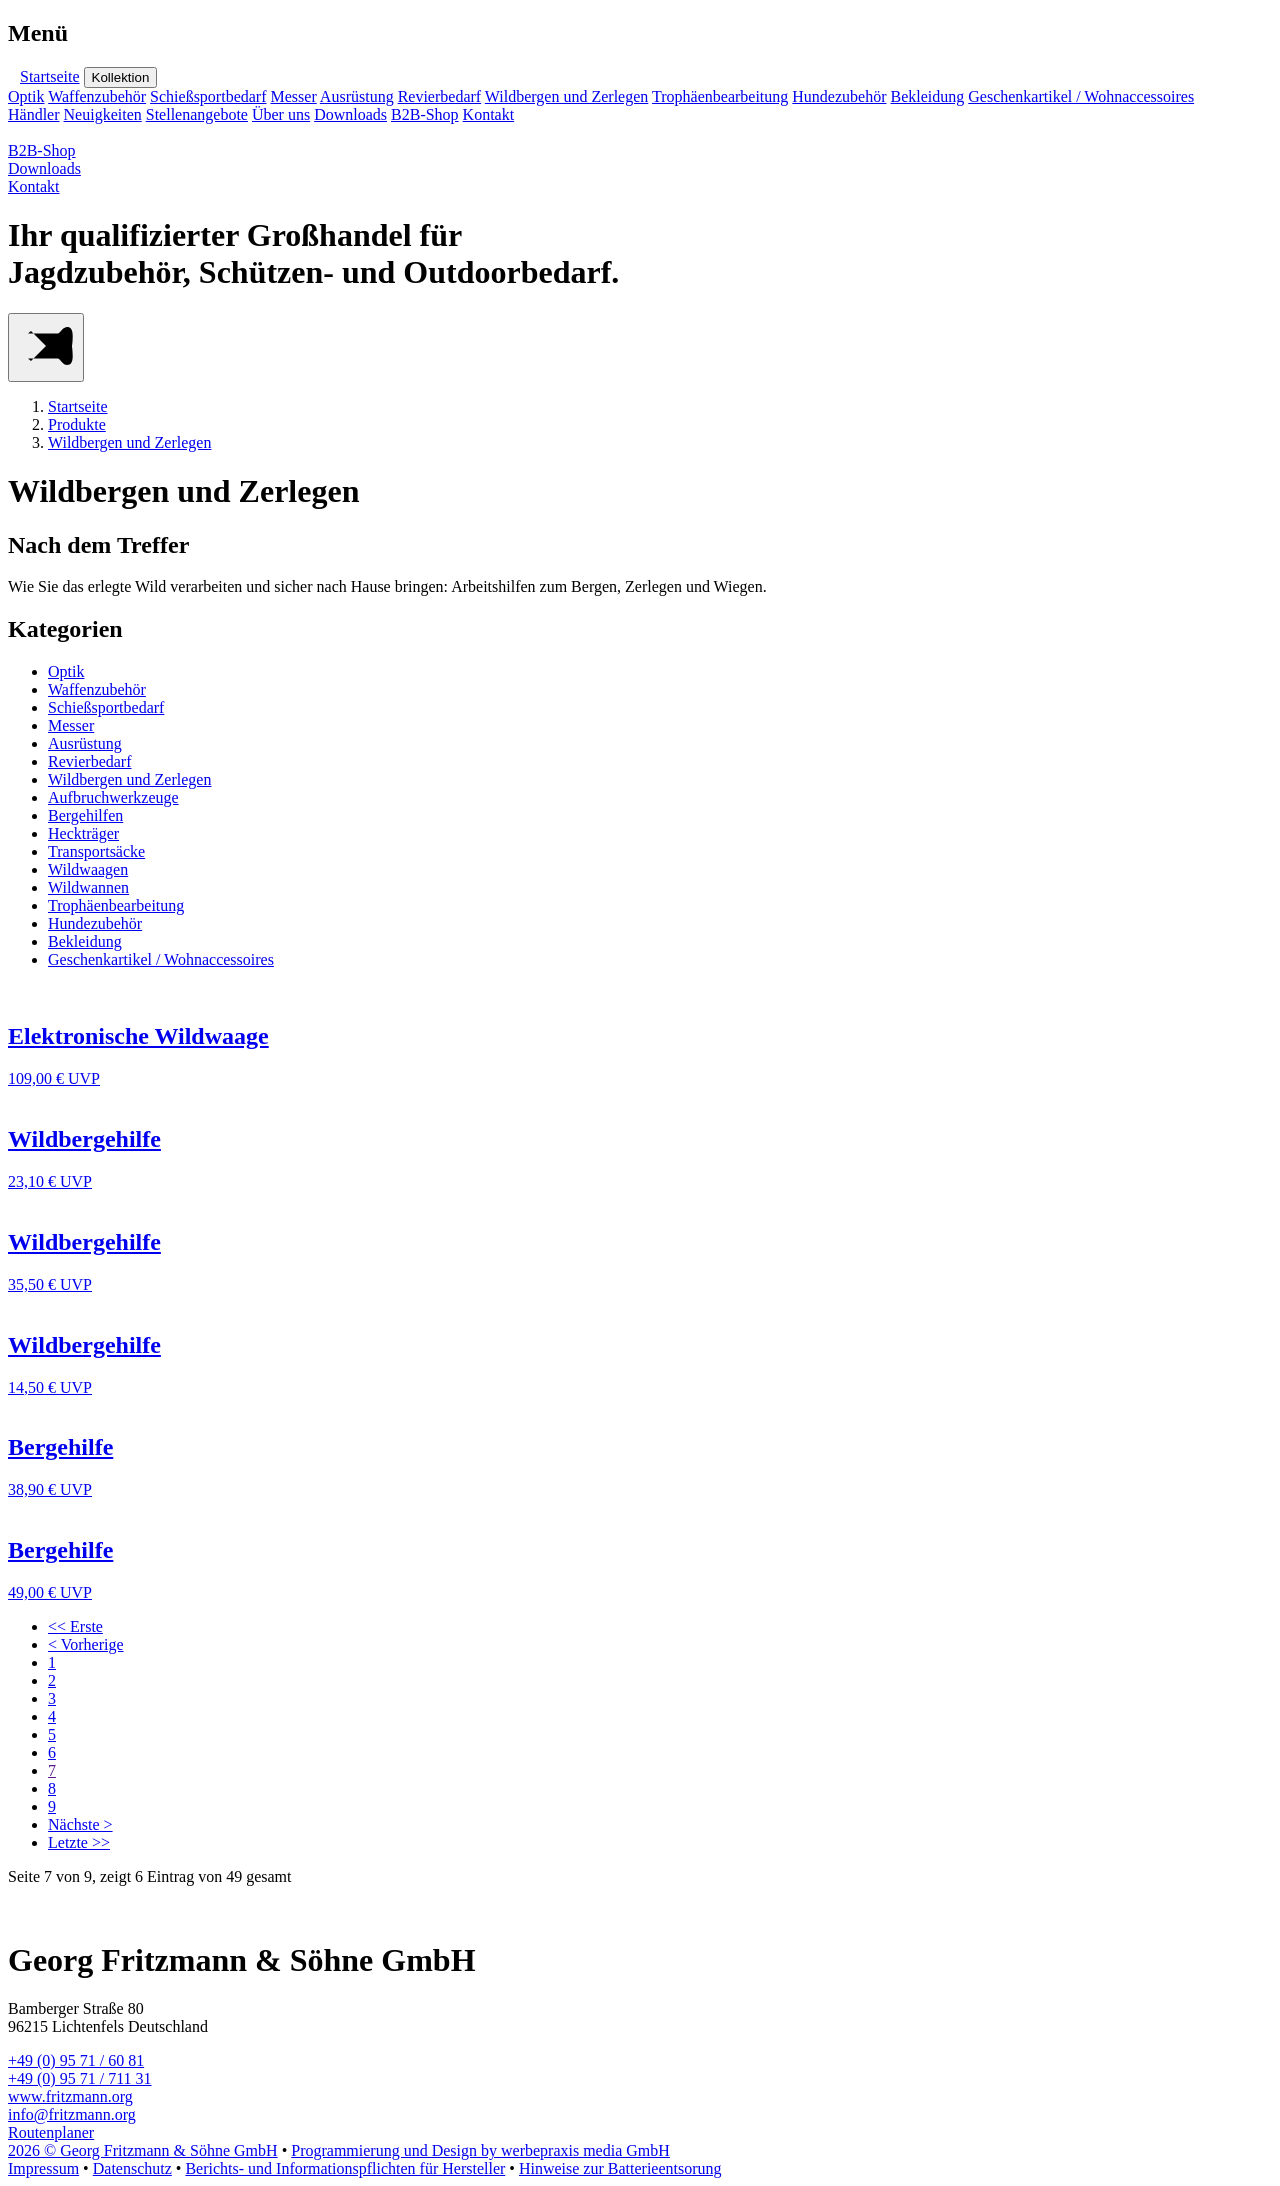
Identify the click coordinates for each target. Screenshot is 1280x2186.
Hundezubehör (839, 96)
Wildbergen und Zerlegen (566, 96)
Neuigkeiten (103, 114)
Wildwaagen (88, 869)
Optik (26, 96)
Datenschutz (132, 2168)
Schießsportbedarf (208, 96)
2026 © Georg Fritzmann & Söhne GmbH (143, 2150)
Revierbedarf (440, 96)
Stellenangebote (197, 114)
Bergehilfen (85, 815)
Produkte (77, 424)
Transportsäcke (96, 851)
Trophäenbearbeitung (720, 96)
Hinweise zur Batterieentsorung (620, 2168)
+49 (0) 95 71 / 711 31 (80, 2078)
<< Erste (75, 1626)
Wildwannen (88, 887)
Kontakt (489, 114)
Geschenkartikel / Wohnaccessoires (1081, 96)
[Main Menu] (46, 347)
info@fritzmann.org (72, 2114)
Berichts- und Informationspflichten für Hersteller (345, 2168)
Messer (294, 96)
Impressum (43, 2168)
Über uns (281, 114)
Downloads (350, 114)
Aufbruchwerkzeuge (113, 797)
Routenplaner (51, 2132)
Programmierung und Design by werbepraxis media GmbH (480, 2150)
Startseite (50, 76)
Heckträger (83, 833)
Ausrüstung (357, 96)
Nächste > (80, 1824)
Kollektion (121, 77)
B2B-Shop (425, 114)
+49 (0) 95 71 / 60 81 (76, 2060)
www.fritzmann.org (70, 2096)
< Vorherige (86, 1644)
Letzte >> (79, 1842)
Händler (34, 114)
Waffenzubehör (97, 96)
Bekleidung (927, 96)
